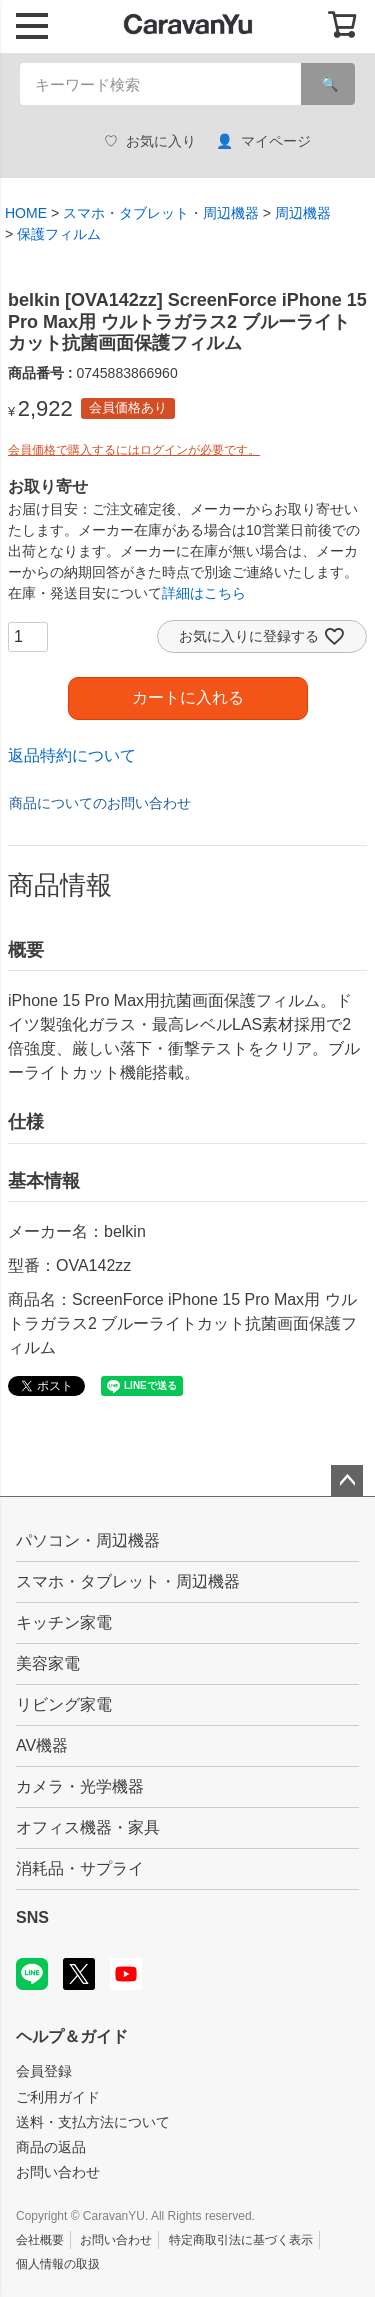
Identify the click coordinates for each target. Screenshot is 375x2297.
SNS (32, 1917)
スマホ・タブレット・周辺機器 (161, 213)
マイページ (263, 141)
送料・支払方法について (93, 2122)
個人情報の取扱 (58, 2264)
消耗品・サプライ (80, 1868)
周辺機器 (303, 213)
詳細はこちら (204, 593)
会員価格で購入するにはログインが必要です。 (134, 450)
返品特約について (72, 755)
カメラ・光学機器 (80, 1786)
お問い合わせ (58, 2172)
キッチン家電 (64, 1622)
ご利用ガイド (58, 2097)
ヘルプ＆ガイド (72, 2036)
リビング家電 (64, 1704)
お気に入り (150, 141)
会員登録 (44, 2071)
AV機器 (42, 1745)
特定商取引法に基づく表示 (241, 2240)
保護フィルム (59, 234)
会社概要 (40, 2240)
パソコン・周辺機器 (88, 1540)
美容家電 (48, 1663)
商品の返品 (51, 2147)
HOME (26, 213)
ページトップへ (347, 1481)
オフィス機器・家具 (88, 1827)
